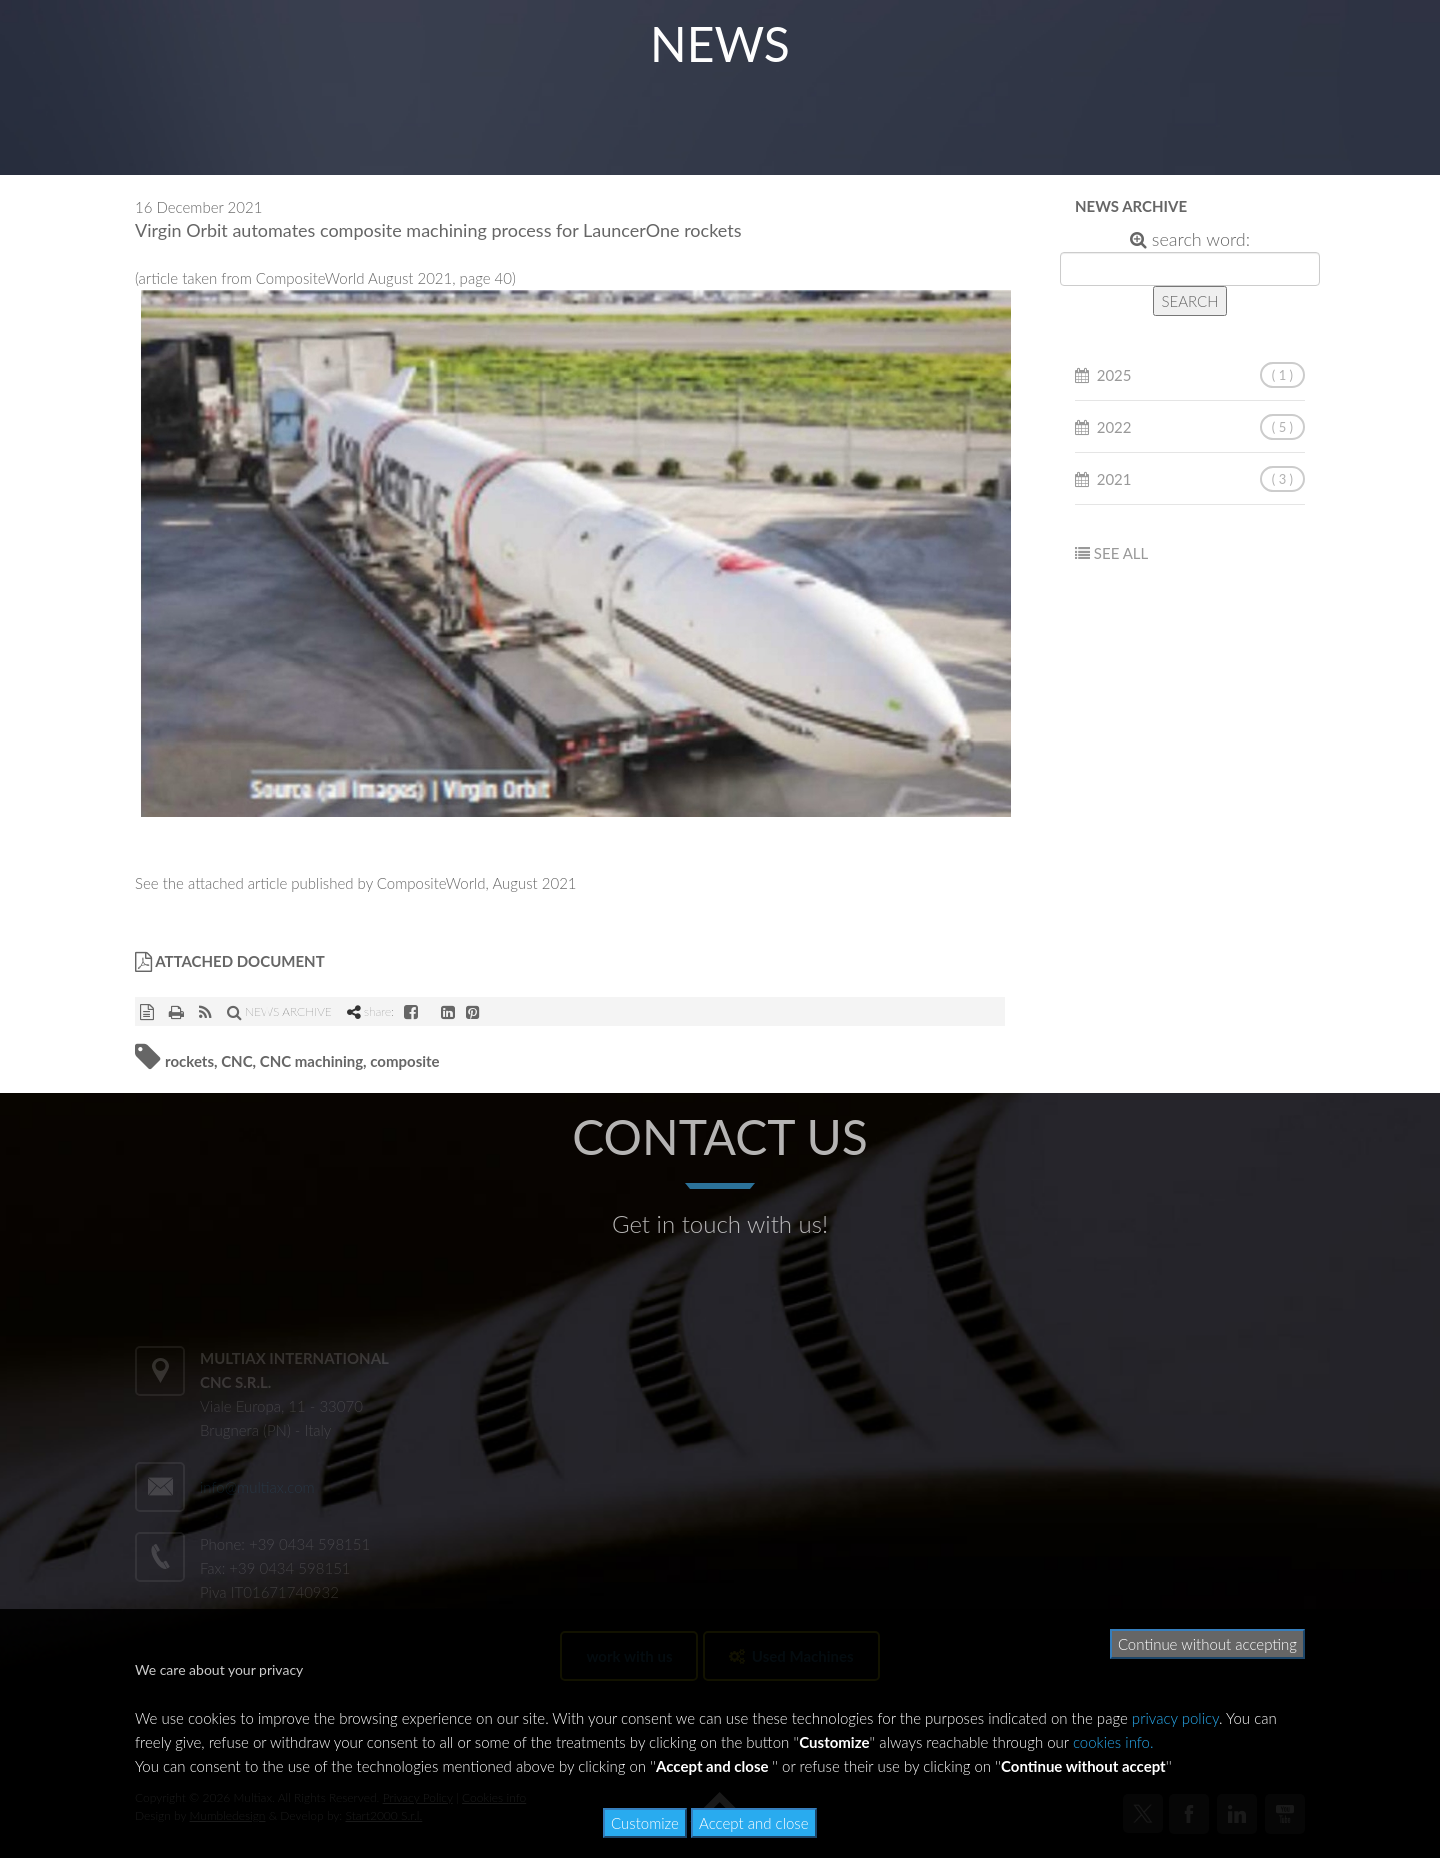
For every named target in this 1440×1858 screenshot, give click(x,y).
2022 (1114, 427)
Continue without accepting (1207, 1644)
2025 (1114, 375)
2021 (1114, 479)
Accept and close (754, 1823)
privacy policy (1175, 1718)
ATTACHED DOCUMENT (230, 961)
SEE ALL (1121, 553)
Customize (645, 1823)
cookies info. (1113, 1742)
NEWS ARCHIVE (279, 1011)
